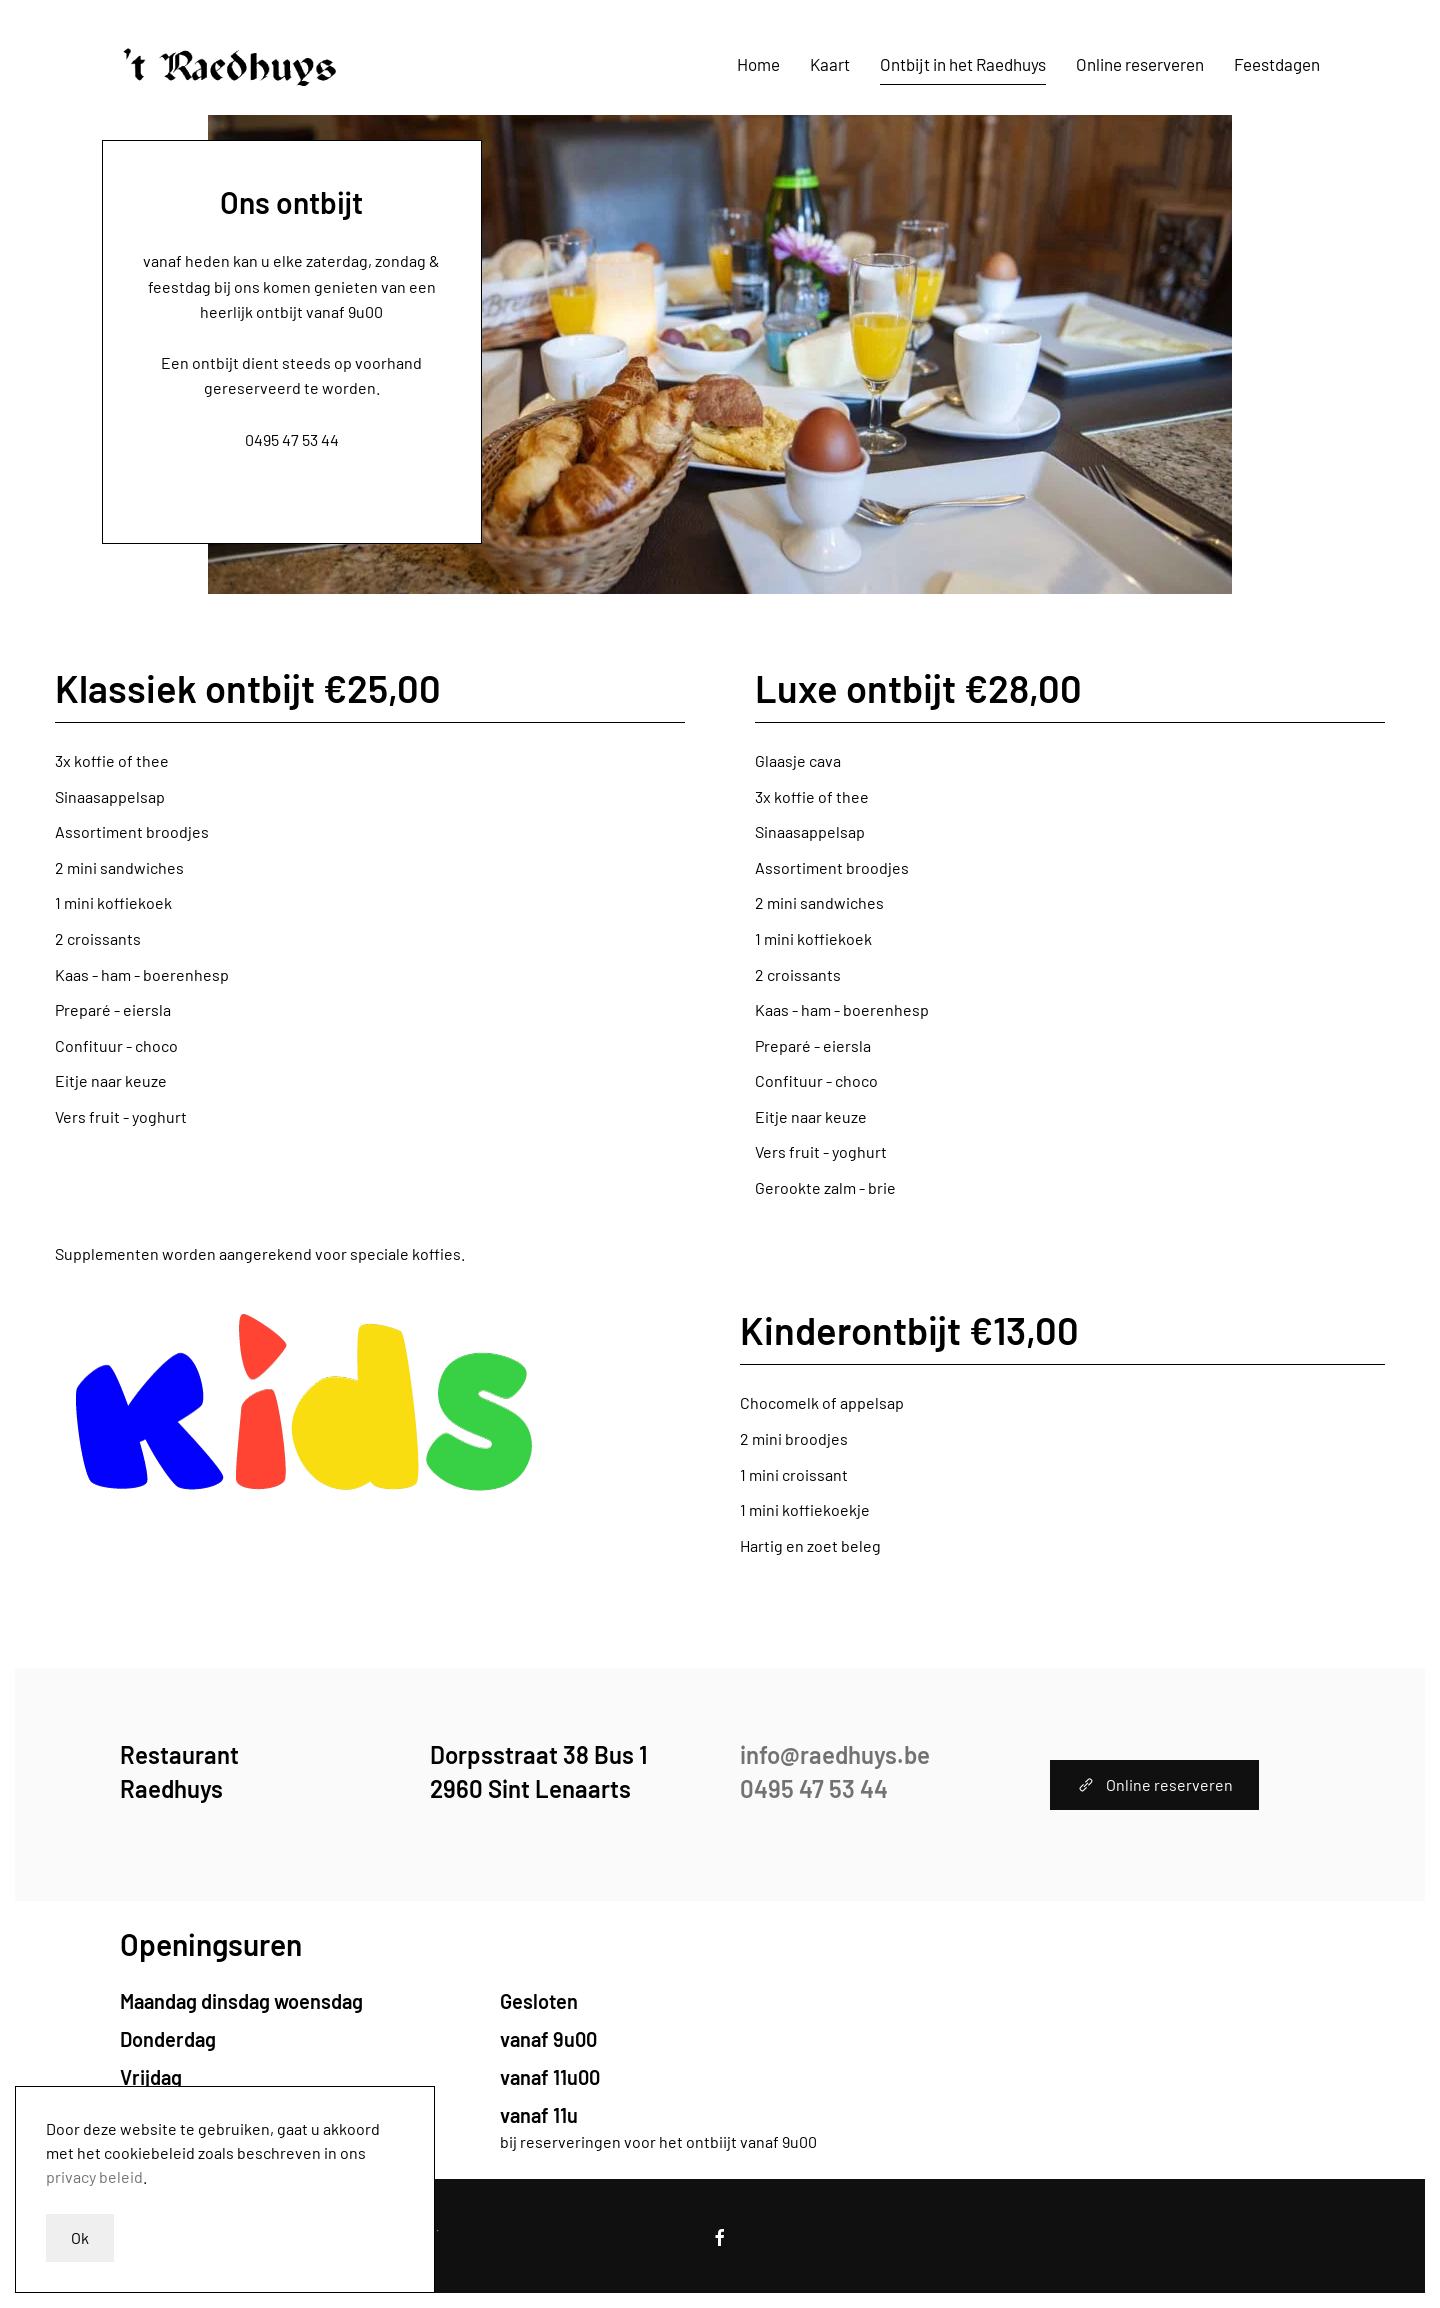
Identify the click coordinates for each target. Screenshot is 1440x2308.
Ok (80, 2237)
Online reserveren (1140, 64)
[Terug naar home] (231, 65)
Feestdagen (1277, 64)
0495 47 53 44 (292, 439)
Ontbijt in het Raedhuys (963, 64)
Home (758, 64)
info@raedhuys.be (291, 413)
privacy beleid (94, 2176)
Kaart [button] (830, 64)
